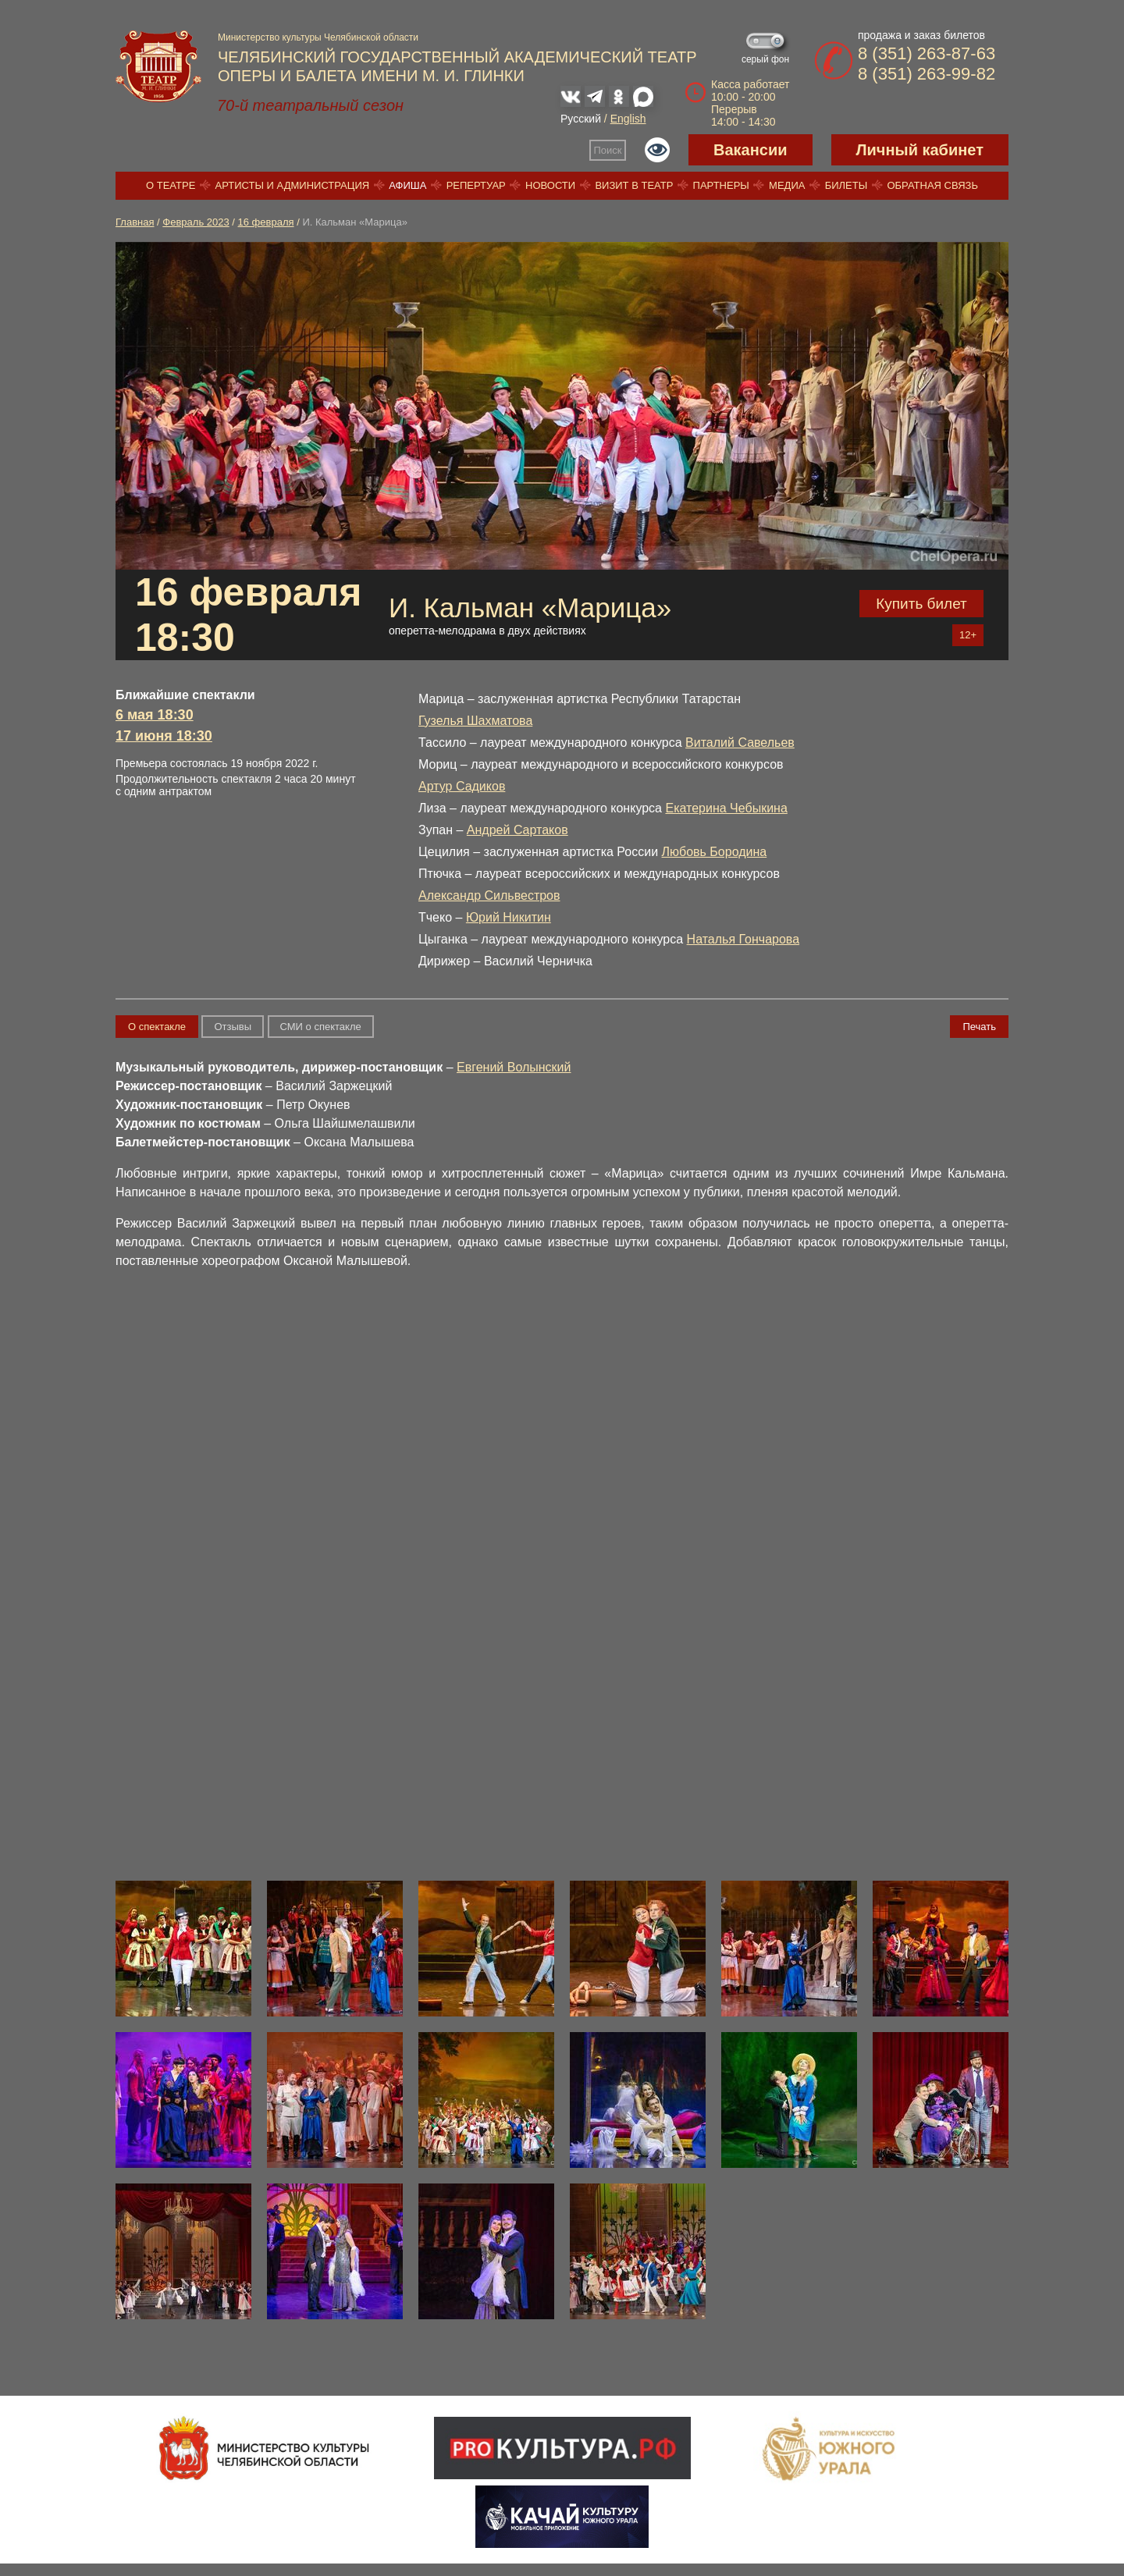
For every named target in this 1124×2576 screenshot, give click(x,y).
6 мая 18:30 (155, 715)
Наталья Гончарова (743, 939)
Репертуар (476, 185)
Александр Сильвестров (489, 895)
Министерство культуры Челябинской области (318, 37)
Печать (979, 1026)
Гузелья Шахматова (475, 720)
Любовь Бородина (714, 851)
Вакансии (750, 149)
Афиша (407, 185)
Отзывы (232, 1026)
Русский (580, 118)
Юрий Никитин (508, 917)
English (628, 118)
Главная (135, 222)
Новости (550, 185)
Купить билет (921, 603)
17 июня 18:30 (164, 736)
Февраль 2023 (195, 222)
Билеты (846, 185)
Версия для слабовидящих (657, 149)
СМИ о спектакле (320, 1026)
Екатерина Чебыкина (726, 808)
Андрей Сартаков (517, 830)
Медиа (787, 185)
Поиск (608, 150)
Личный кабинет (920, 149)
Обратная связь (932, 185)
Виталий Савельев (740, 742)
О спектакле (157, 1026)
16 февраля (266, 222)
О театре (170, 185)
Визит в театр (634, 185)
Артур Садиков (461, 786)
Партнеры (721, 185)
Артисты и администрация (292, 185)
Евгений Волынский (514, 1067)
